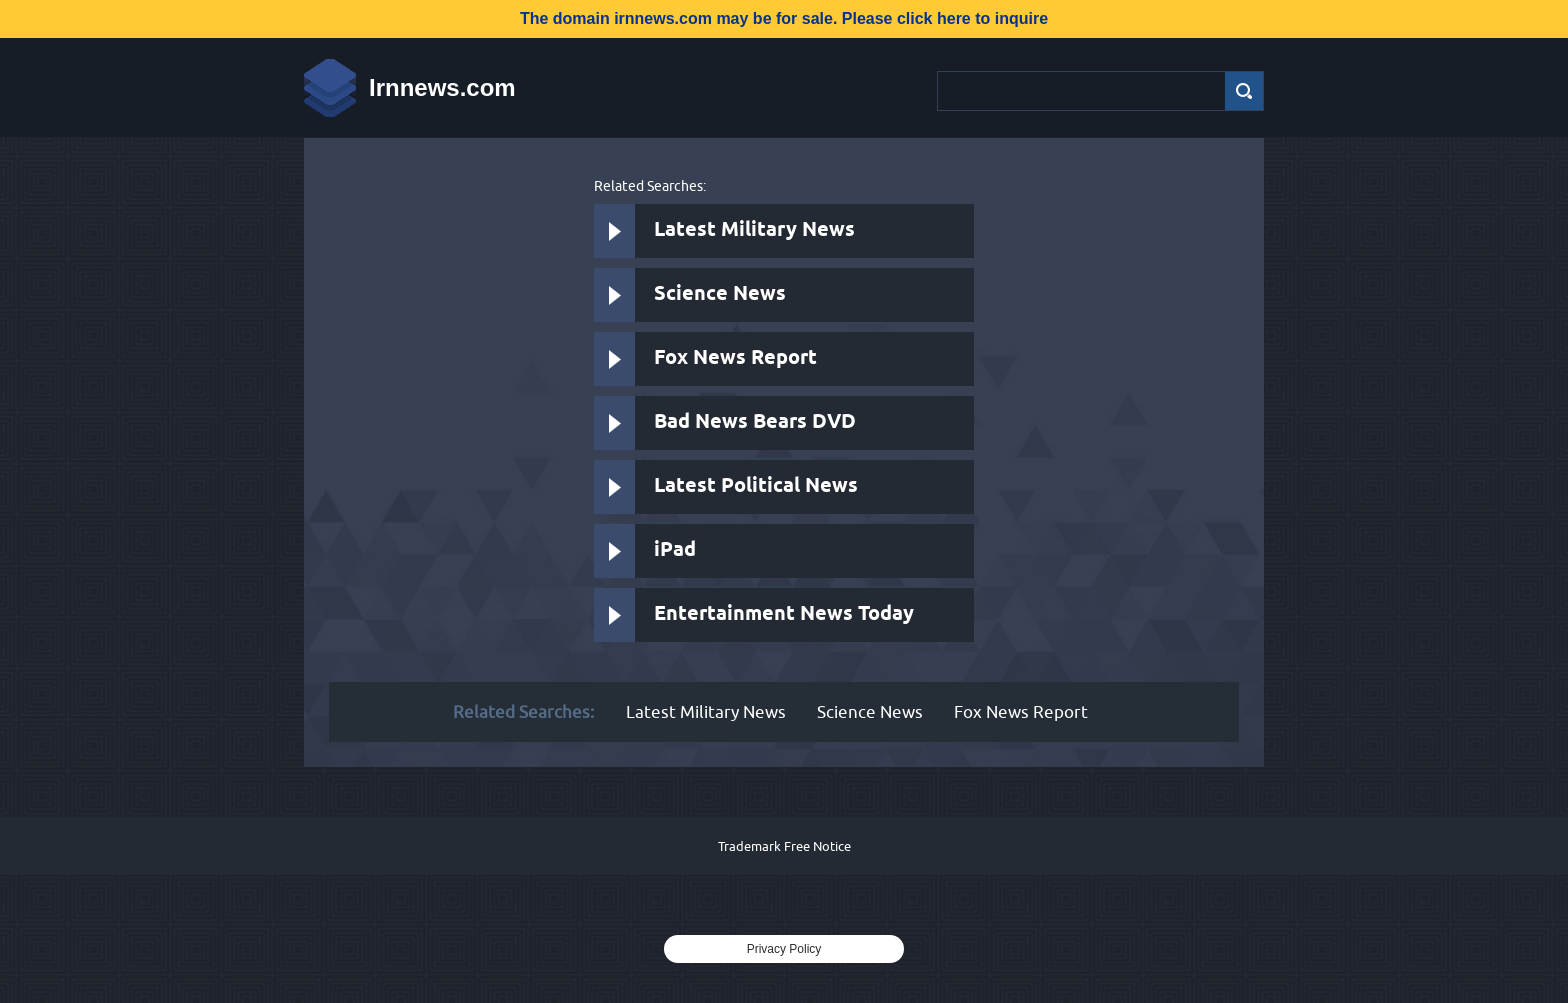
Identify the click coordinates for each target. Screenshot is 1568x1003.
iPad (675, 550)
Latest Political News (756, 486)
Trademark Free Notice (784, 846)
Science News (720, 294)
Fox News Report (735, 358)
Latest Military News (754, 230)
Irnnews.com (442, 87)
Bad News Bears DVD (755, 422)
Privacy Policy (784, 949)
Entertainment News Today (784, 614)
